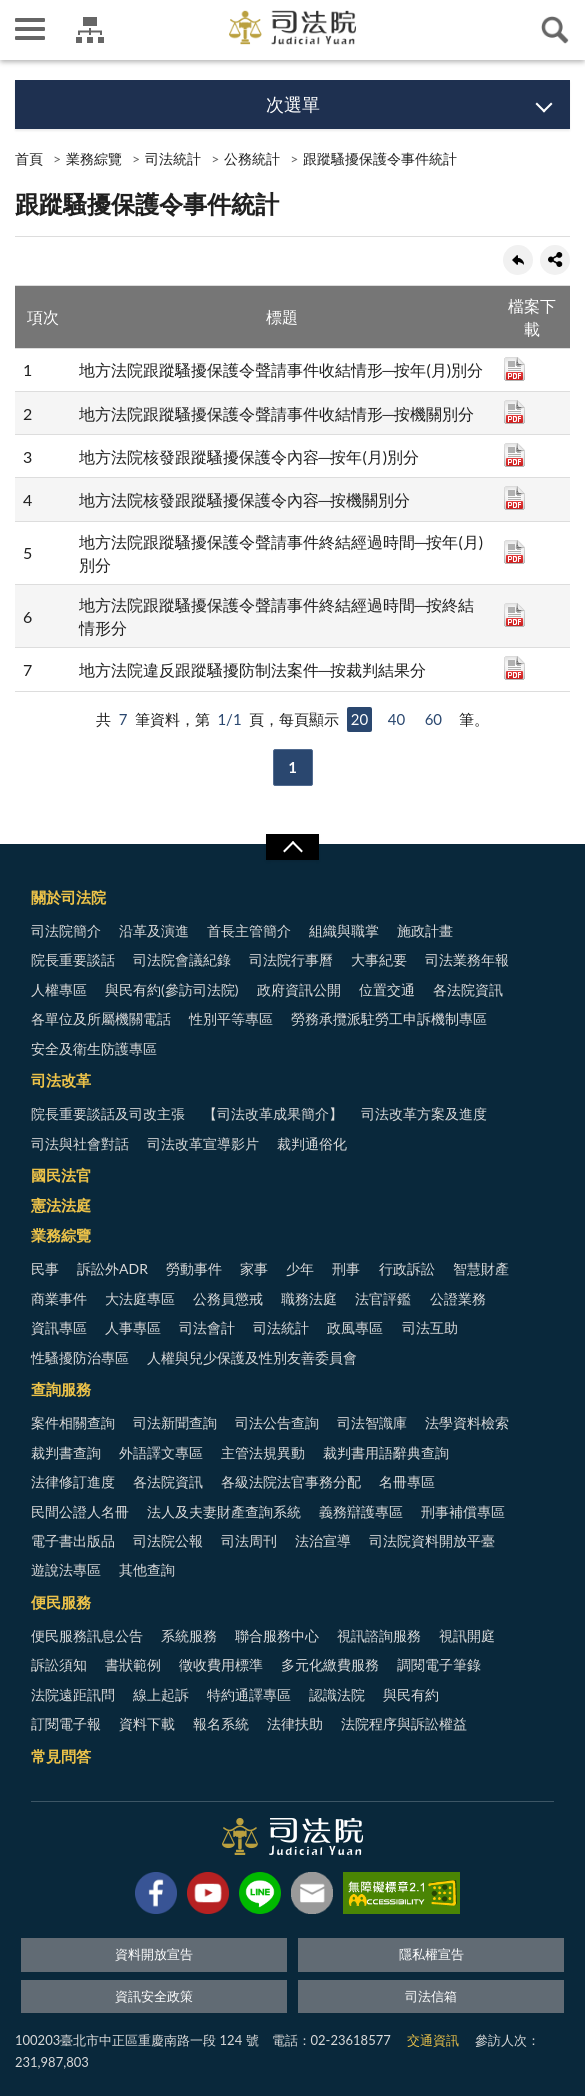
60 (433, 719)
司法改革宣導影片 (203, 1143)
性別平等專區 (231, 1018)
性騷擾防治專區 (80, 1357)
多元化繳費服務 (330, 1664)
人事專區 (133, 1327)
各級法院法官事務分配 (291, 1481)
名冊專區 (407, 1481)
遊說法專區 (66, 1569)
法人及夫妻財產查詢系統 (224, 1511)
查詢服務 (61, 1389)
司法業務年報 (467, 959)
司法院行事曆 (291, 959)
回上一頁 (518, 260)
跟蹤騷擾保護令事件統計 (380, 158)
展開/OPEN (292, 847)
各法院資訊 (468, 989)
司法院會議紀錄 (182, 959)
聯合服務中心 (277, 1635)
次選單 (293, 104)
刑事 (346, 1268)
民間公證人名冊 (80, 1511)
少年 (300, 1268)
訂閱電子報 (66, 1723)
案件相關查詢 (73, 1422)
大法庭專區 (140, 1298)
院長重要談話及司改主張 (108, 1113)
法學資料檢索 (467, 1422)
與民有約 (411, 1694)
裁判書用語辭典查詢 (386, 1452)
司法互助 (430, 1327)
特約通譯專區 (249, 1694)
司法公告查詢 (277, 1422)
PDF (514, 369)
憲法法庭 (61, 1205)
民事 (45, 1268)
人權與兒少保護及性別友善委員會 (252, 1357)
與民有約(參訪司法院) (171, 989)
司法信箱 (431, 1996)
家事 (254, 1268)
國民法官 (61, 1175)
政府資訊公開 (299, 989)
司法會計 (207, 1327)
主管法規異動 (263, 1452)
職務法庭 (309, 1298)
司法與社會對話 (80, 1143)
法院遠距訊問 (73, 1694)
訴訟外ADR (112, 1268)
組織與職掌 (344, 930)
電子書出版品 (73, 1540)
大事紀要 (379, 959)
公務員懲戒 (228, 1298)
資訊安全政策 (154, 1996)
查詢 (555, 30)
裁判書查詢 (66, 1452)
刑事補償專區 (463, 1511)
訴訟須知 (59, 1664)
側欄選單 (30, 29)
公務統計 (252, 158)
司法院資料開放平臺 (432, 1540)
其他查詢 (147, 1569)
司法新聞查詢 (175, 1422)
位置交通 (387, 989)
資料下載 (147, 1723)
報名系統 (221, 1723)
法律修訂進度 (73, 1481)
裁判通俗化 (312, 1143)
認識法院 (337, 1694)
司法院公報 (168, 1540)
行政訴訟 (407, 1268)
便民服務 (61, 1602)
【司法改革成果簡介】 (273, 1113)
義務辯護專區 (361, 1511)
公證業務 (458, 1298)
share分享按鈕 (555, 260)
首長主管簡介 (249, 930)
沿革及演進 (154, 930)
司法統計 (173, 158)
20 (359, 719)
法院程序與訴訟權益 (404, 1723)
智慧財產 (481, 1268)
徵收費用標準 (221, 1664)
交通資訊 (433, 2040)
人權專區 (59, 989)
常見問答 (61, 1756)
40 (396, 719)
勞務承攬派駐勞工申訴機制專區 (389, 1018)
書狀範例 (133, 1664)
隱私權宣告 (431, 1954)
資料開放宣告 (154, 1954)
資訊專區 (59, 1327)
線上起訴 (161, 1694)
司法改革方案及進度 (424, 1113)
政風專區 (355, 1327)
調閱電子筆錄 (439, 1664)
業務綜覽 (94, 158)
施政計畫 (425, 930)
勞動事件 (194, 1268)
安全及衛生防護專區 (94, 1048)
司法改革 (61, 1080)
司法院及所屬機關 (90, 30)
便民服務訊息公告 (87, 1635)
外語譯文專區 (161, 1452)
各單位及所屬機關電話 (101, 1018)
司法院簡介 (66, 930)
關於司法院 (68, 897)
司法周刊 (249, 1540)
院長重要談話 (73, 959)
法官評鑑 (383, 1298)
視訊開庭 (467, 1635)
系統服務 (189, 1635)
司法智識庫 (372, 1422)
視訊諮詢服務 (379, 1635)
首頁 (29, 158)
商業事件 (59, 1298)
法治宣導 (323, 1540)
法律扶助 (295, 1723)
